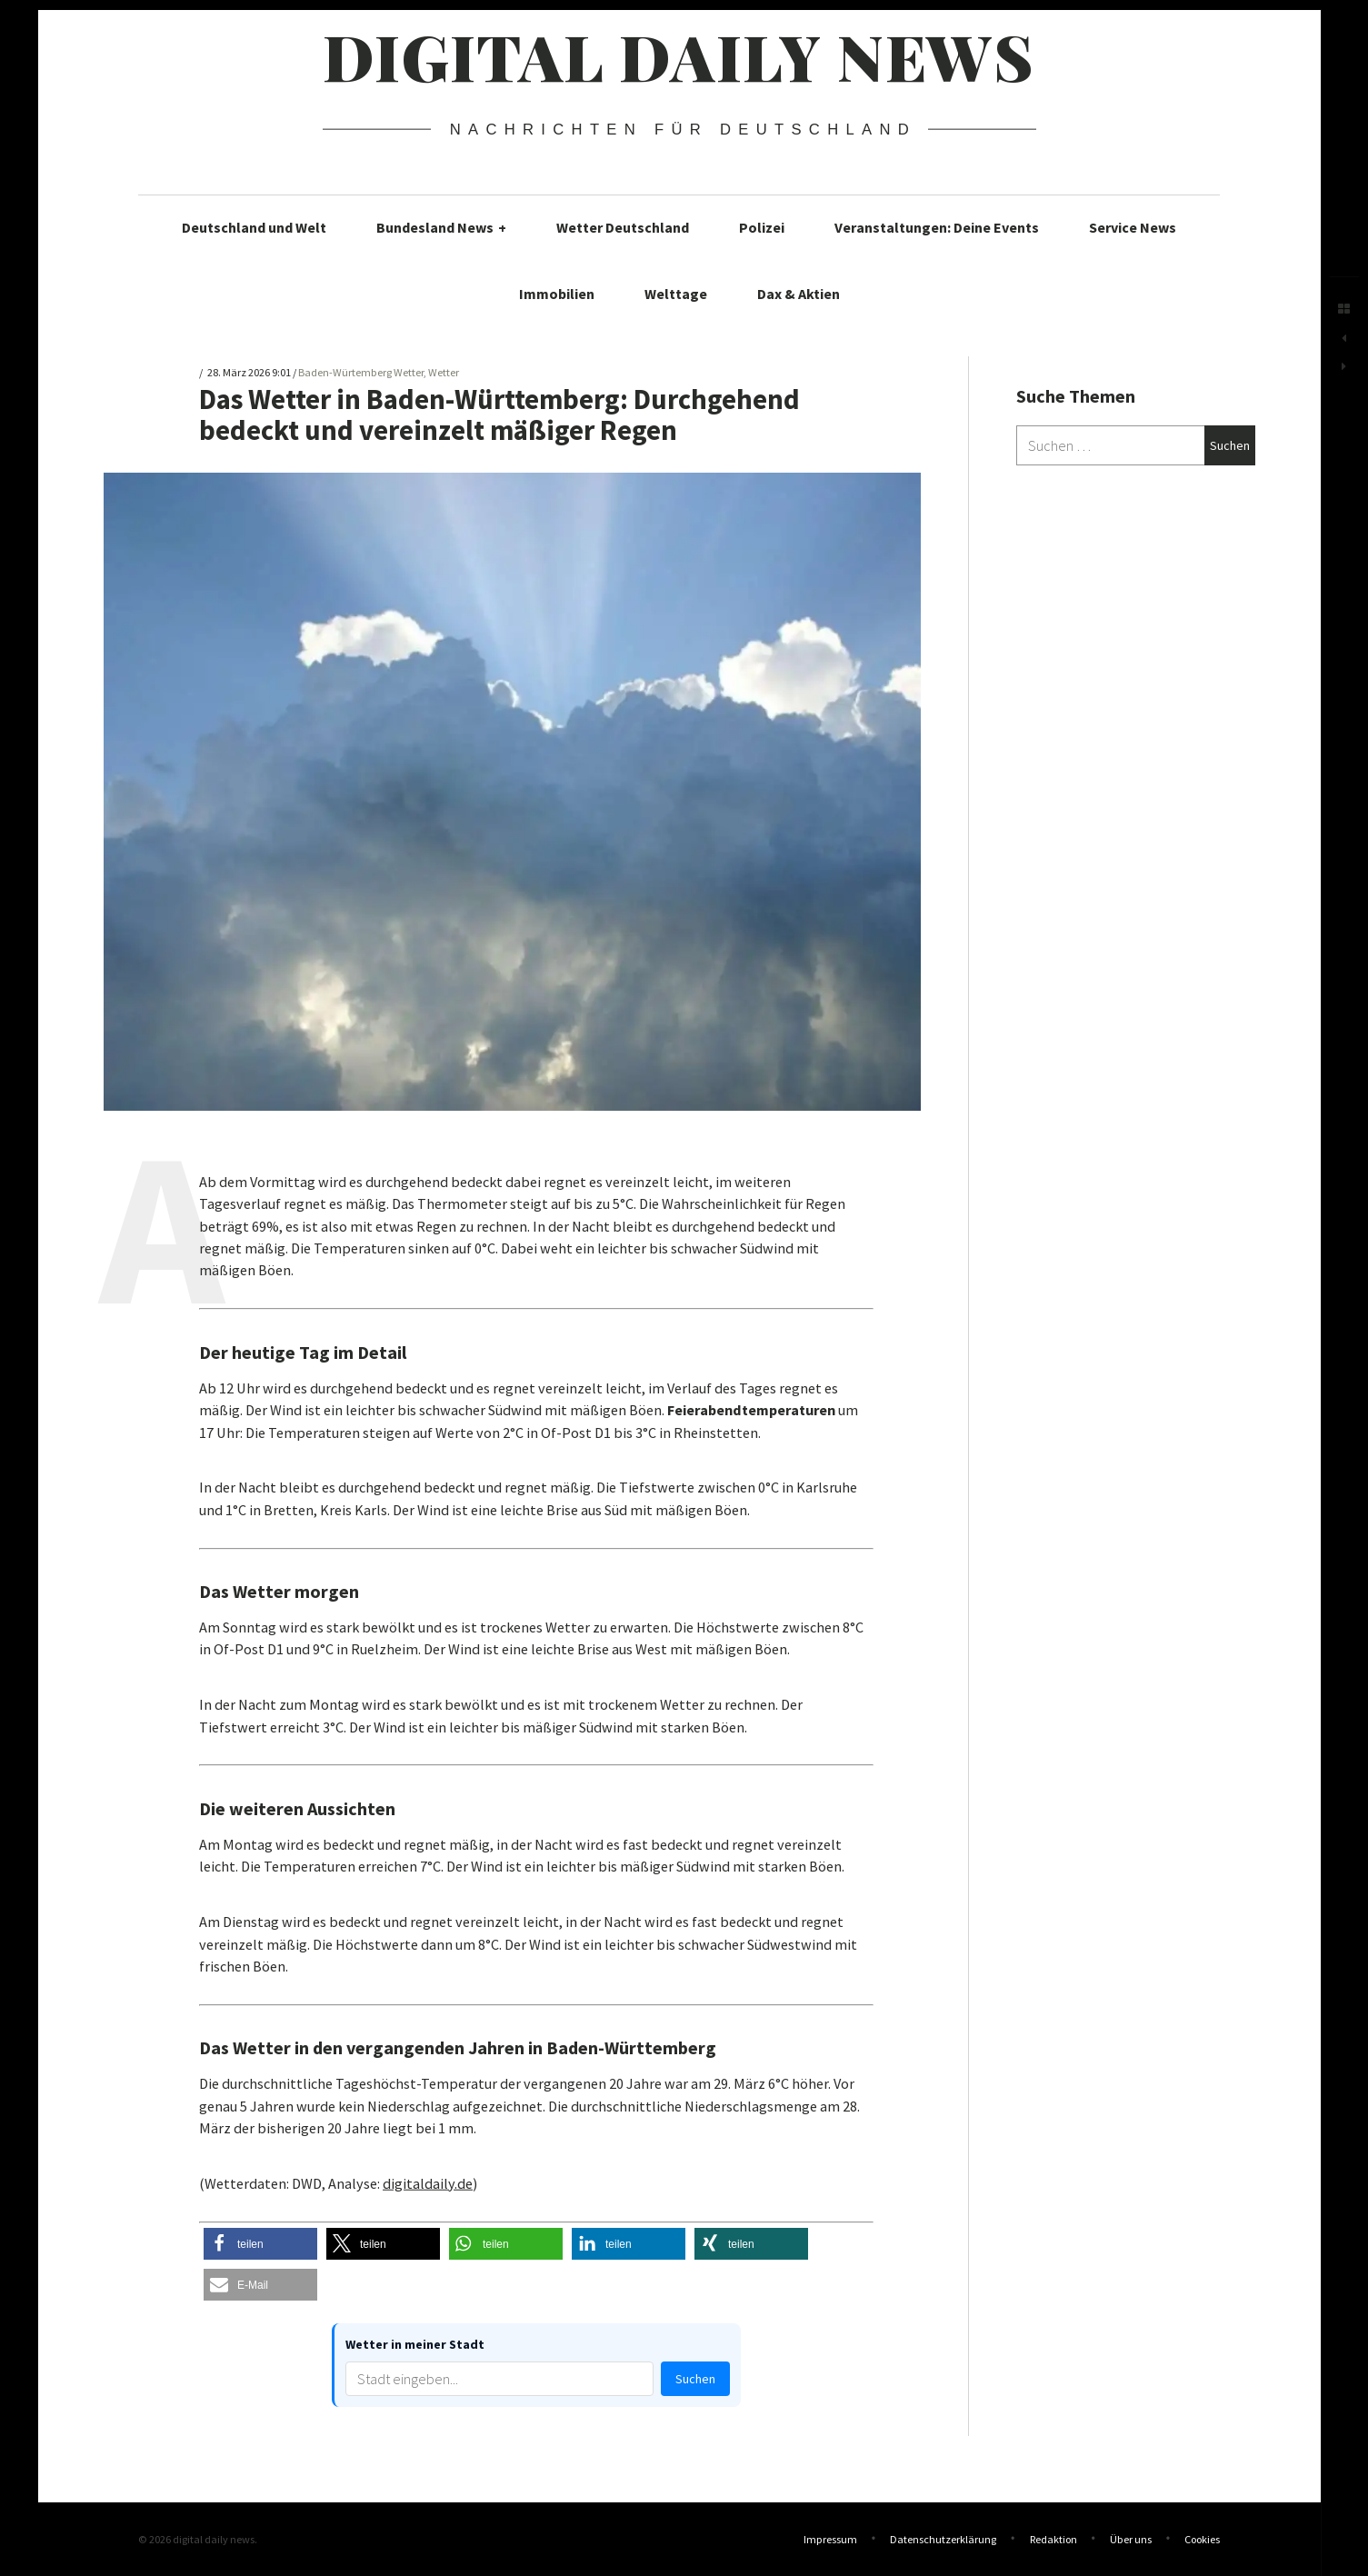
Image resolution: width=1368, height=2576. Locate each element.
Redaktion (1053, 2539)
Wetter (443, 373)
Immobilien (556, 294)
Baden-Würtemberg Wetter (361, 373)
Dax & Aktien (798, 294)
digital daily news (678, 55)
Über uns (1131, 2539)
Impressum (830, 2539)
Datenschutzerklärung (943, 2539)
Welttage (675, 294)
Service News (1132, 227)
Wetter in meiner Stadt (414, 2344)
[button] (260, 2244)
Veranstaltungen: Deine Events (936, 227)
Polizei (761, 227)
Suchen (695, 2379)
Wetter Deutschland (622, 227)
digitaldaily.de (428, 2183)
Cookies (1202, 2539)
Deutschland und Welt (254, 227)
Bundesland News (441, 227)
